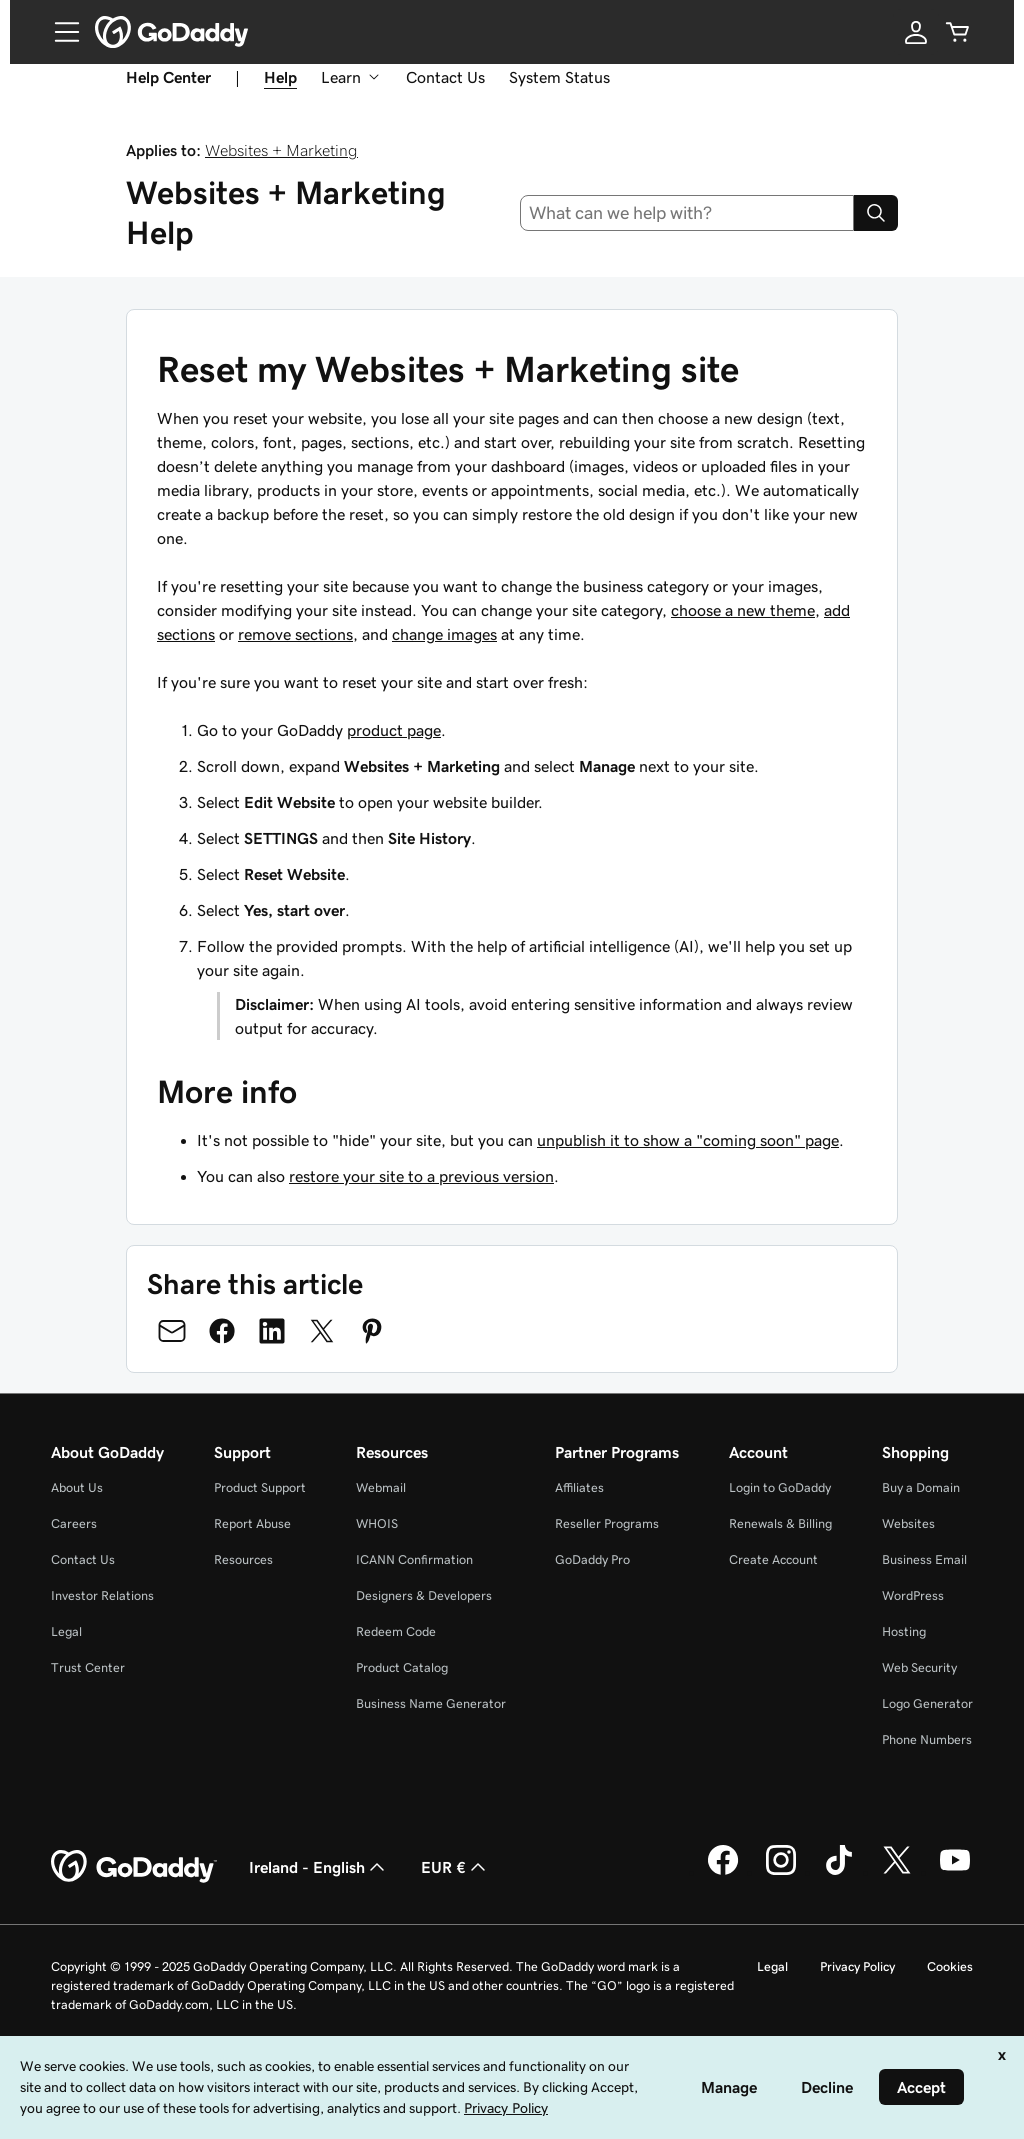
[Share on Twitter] (322, 1331)
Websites (908, 1523)
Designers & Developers (424, 1595)
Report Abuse (252, 1523)
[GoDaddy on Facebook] (723, 1872)
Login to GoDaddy (780, 1487)
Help (280, 77)
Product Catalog (402, 1667)
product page (394, 730)
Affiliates (579, 1487)
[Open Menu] (59, 32)
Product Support (260, 1487)
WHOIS (377, 1523)
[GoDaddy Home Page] (134, 1867)
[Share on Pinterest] (372, 1331)
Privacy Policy (857, 1966)
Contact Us (445, 77)
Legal (66, 1631)
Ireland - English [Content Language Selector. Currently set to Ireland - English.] (319, 1867)
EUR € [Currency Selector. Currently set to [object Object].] (455, 1867)
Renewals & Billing (780, 1523)
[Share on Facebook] (222, 1331)
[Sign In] (916, 32)
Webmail (381, 1487)
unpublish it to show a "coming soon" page (688, 1140)
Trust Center (88, 1667)
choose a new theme (743, 610)
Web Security (919, 1667)
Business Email (924, 1559)
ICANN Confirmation (414, 1559)
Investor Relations (102, 1595)
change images (444, 634)
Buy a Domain (921, 1487)
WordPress (913, 1595)
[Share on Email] (172, 1331)
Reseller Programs (607, 1523)
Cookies (950, 1966)
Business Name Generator (431, 1703)
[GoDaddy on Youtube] (955, 1872)
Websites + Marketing (281, 150)
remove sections (295, 634)
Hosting (904, 1631)
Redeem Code (396, 1631)
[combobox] (687, 213)
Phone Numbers (927, 1739)
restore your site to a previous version (421, 1176)
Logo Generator (927, 1703)
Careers (74, 1523)
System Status (559, 77)
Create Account (773, 1559)
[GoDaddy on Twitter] (897, 1872)
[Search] (876, 213)
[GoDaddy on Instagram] (781, 1872)
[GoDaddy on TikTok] (839, 1872)
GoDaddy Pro (592, 1559)
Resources (243, 1559)
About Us (77, 1487)
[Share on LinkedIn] (272, 1331)
